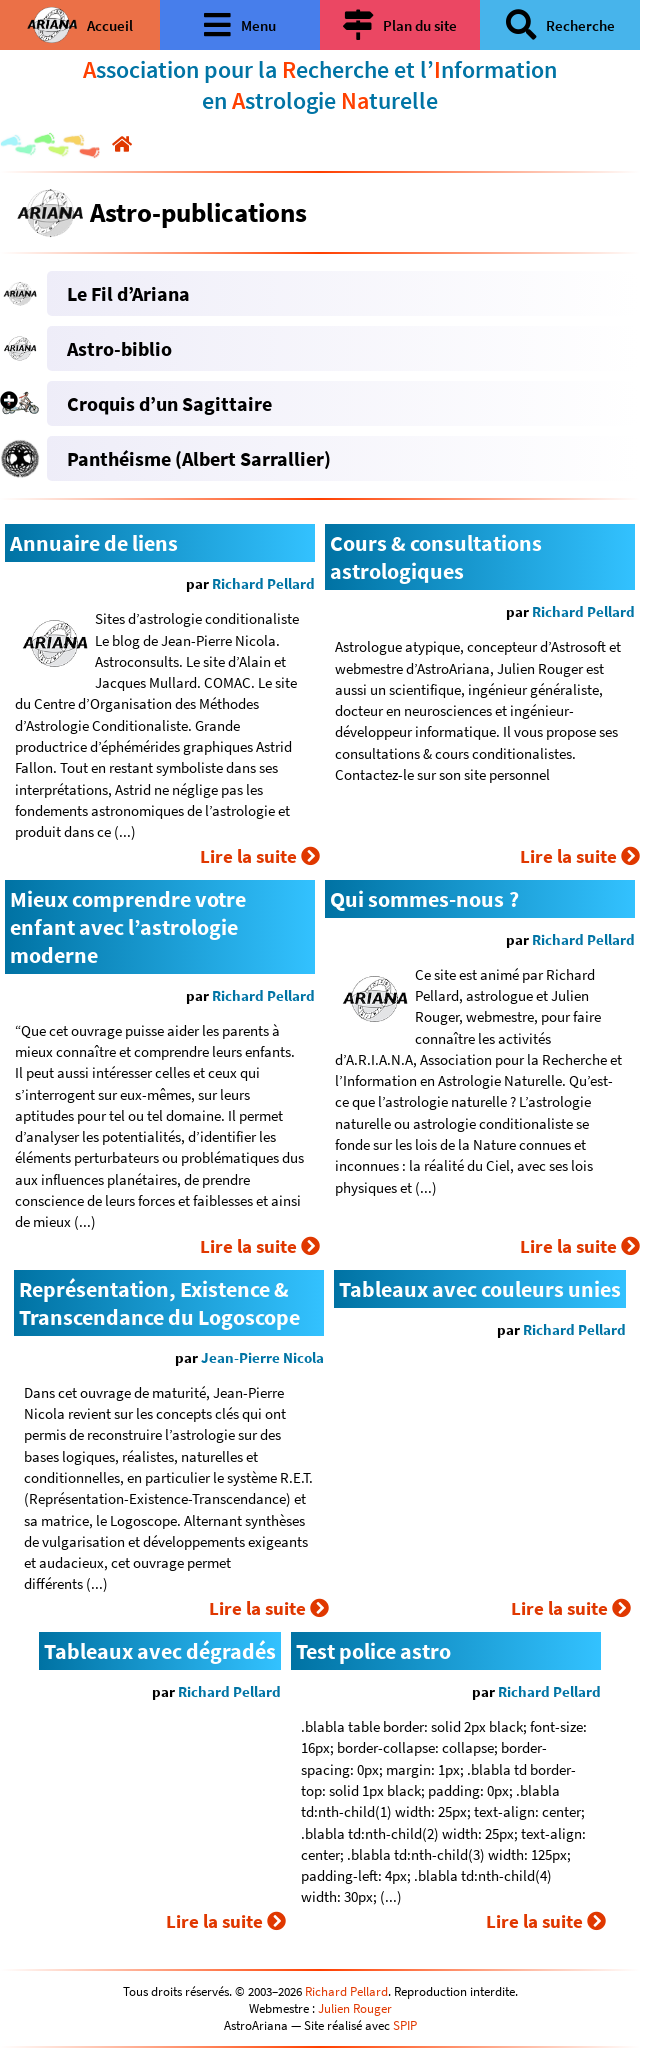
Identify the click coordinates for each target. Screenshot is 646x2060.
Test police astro (373, 1651)
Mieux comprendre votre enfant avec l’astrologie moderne (128, 927)
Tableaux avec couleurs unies (480, 1289)
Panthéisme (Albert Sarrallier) (199, 458)
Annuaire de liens (94, 543)
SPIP (405, 2025)
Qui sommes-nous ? (424, 899)
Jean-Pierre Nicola (262, 1357)
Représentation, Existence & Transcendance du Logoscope (159, 1303)
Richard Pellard (263, 583)
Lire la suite (260, 856)
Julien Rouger (355, 2008)
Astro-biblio (119, 348)
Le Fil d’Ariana (128, 293)
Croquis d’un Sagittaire (169, 403)
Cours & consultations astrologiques (436, 557)
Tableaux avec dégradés (160, 1651)
